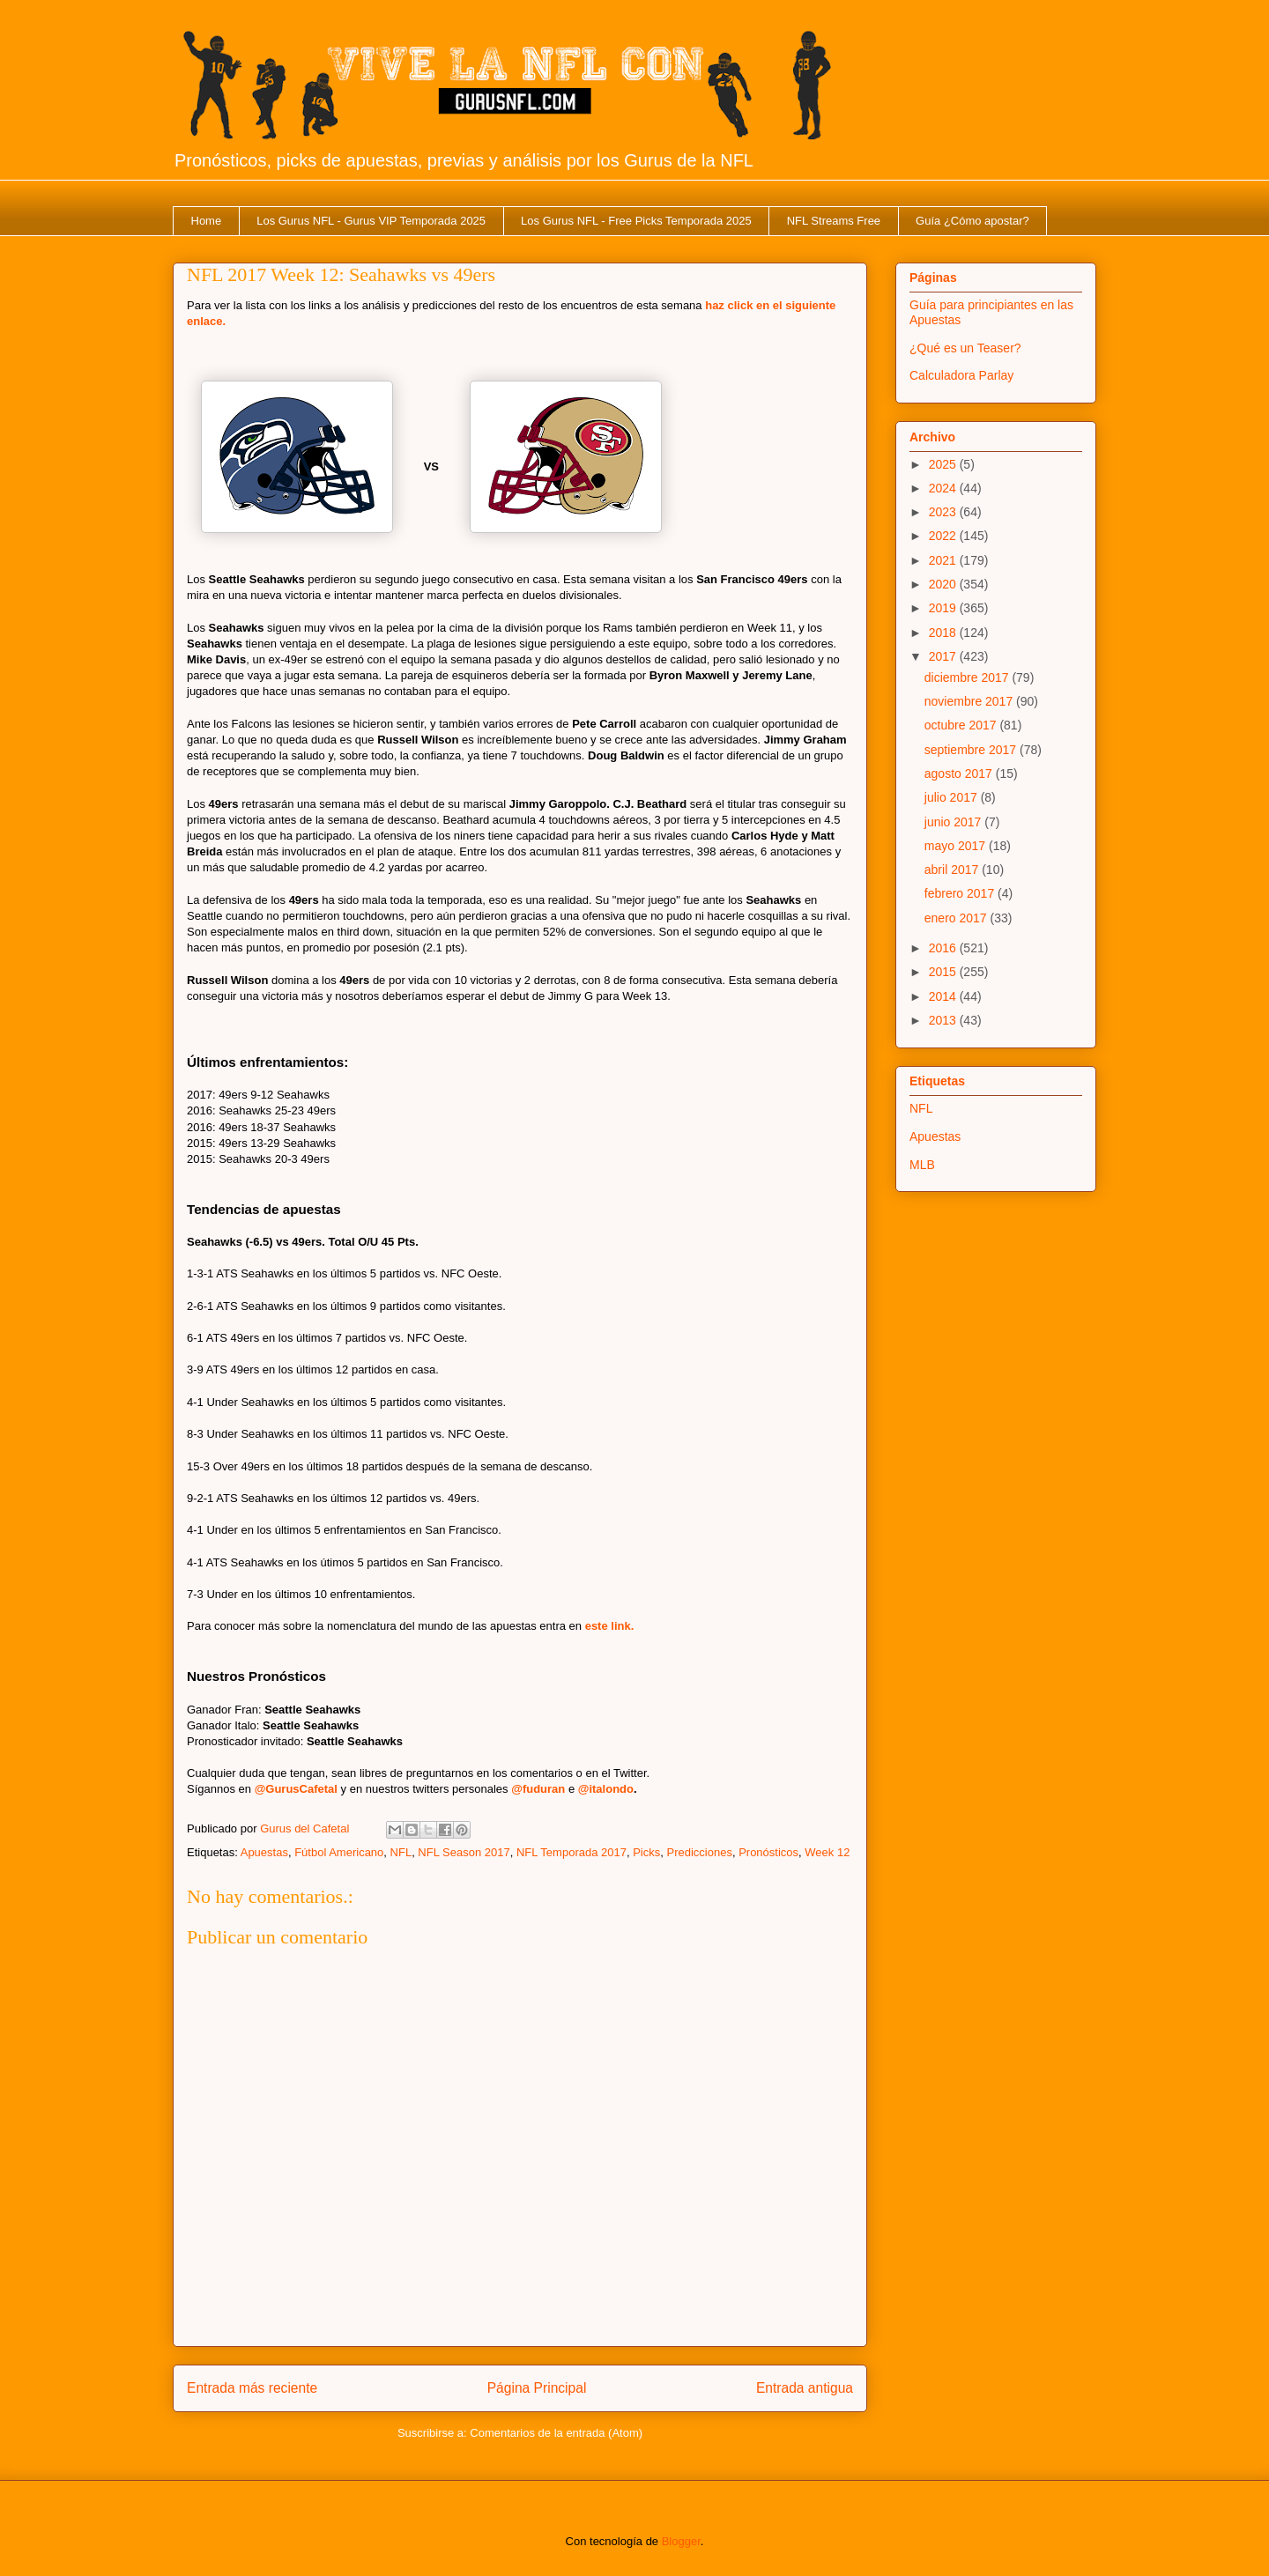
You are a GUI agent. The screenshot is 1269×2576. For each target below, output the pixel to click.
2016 (944, 948)
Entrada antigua (804, 2387)
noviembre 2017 (970, 701)
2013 (944, 1020)
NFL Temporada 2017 (571, 1852)
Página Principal (537, 2387)
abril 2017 (953, 869)
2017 (944, 656)
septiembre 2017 (972, 750)
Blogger (681, 2541)
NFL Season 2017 (463, 1852)
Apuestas (264, 1852)
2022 (944, 536)
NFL (401, 1852)
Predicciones (698, 1852)
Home (206, 220)
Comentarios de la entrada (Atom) (556, 2432)
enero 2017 (957, 918)
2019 (944, 608)
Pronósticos (768, 1852)
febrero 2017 (961, 893)
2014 (944, 996)
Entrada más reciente (252, 2387)
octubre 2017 (962, 725)
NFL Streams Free (833, 220)
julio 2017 (952, 797)
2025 (944, 464)
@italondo (606, 1788)
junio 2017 (954, 822)
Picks (646, 1852)
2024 (944, 488)
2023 (944, 512)
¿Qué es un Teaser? (965, 348)
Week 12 (827, 1852)
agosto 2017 (960, 773)
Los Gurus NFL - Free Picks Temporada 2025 (636, 220)
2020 (944, 584)
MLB (922, 1165)
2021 (944, 560)
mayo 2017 (956, 846)
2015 (944, 972)
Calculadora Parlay (961, 375)
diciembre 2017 (968, 677)
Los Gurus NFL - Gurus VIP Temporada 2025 (371, 220)
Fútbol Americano (338, 1852)
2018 (944, 632)
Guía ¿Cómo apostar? (972, 220)
